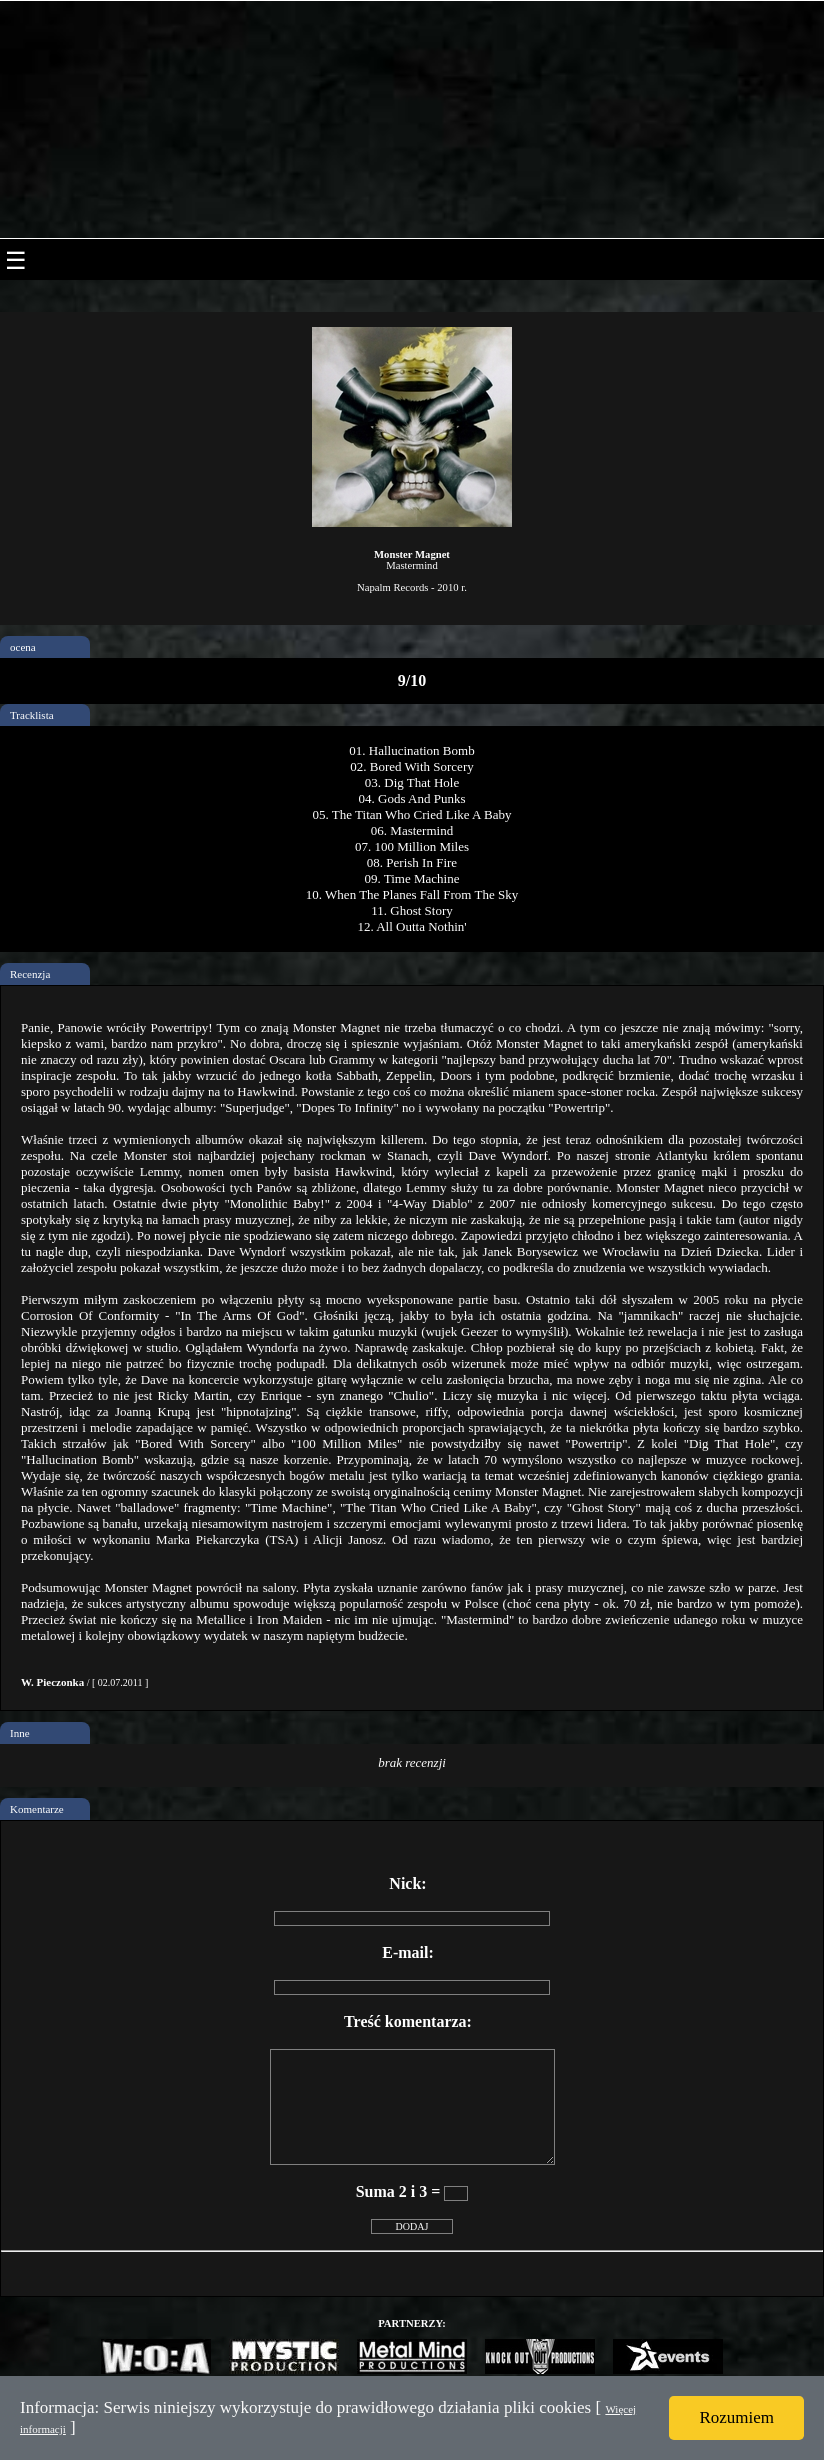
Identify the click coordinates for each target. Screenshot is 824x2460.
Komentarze (37, 1809)
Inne (20, 1733)
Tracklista (32, 715)
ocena (23, 647)
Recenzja (30, 974)
